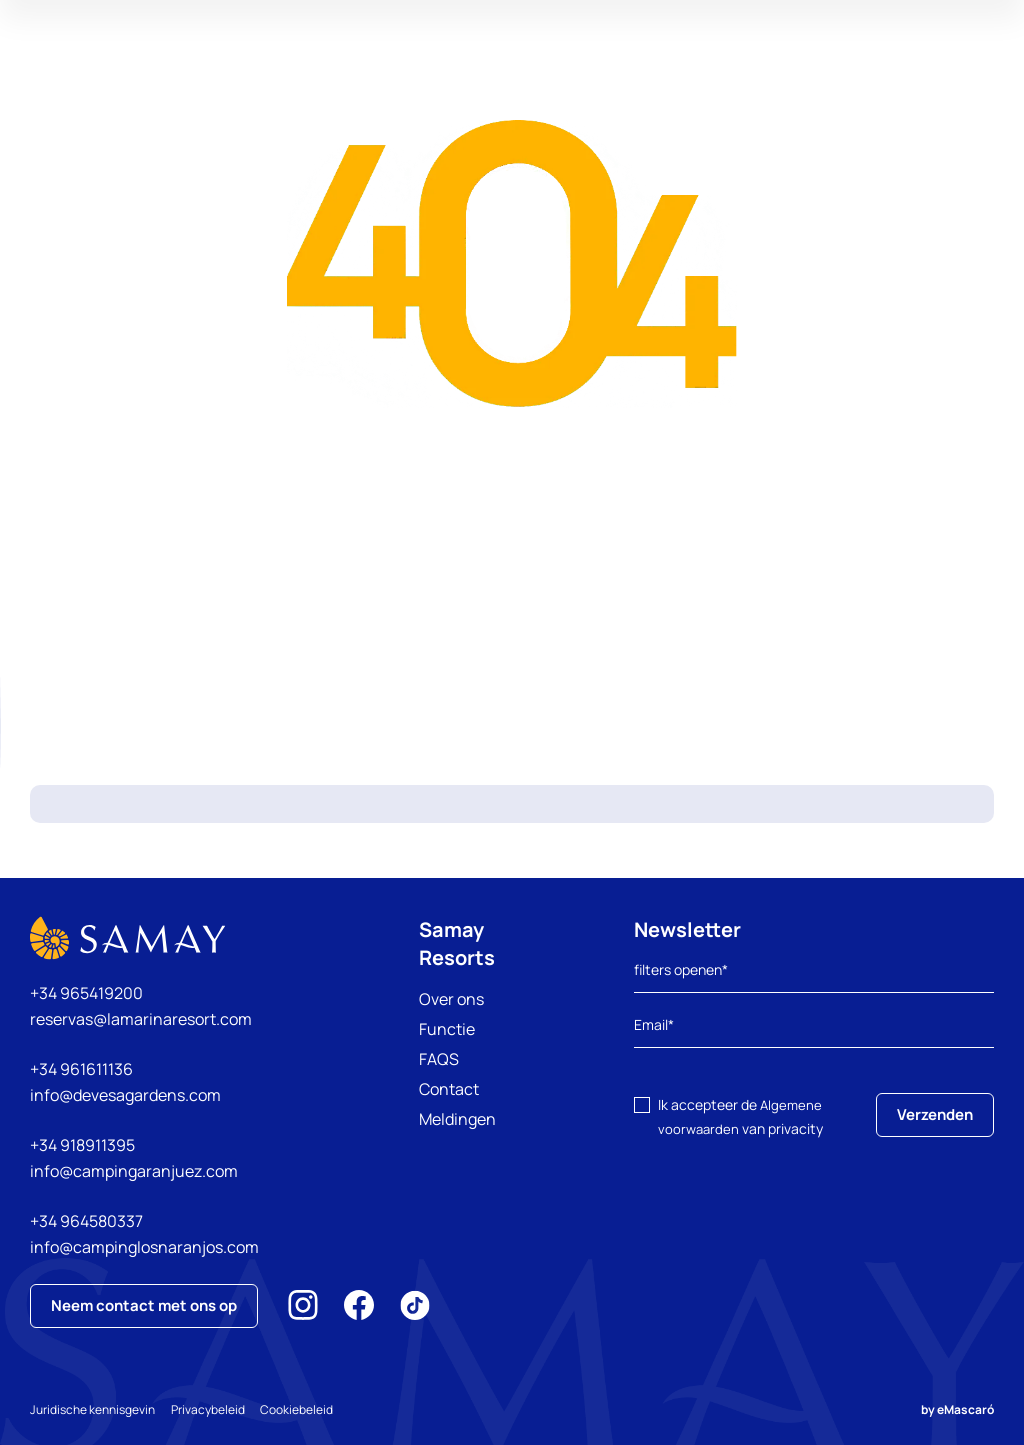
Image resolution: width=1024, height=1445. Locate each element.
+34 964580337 (86, 1221)
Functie (447, 1029)
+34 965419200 (86, 993)
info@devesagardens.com (125, 1095)
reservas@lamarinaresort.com (141, 1019)
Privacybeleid (216, 1409)
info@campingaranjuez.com (134, 1171)
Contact (449, 1089)
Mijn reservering (828, 74)
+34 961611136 (81, 1069)
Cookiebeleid (313, 1409)
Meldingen (457, 1119)
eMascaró (965, 1409)
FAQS (439, 1059)
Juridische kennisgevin (92, 1409)
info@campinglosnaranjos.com (144, 1247)
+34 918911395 (82, 1145)
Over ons (451, 999)
